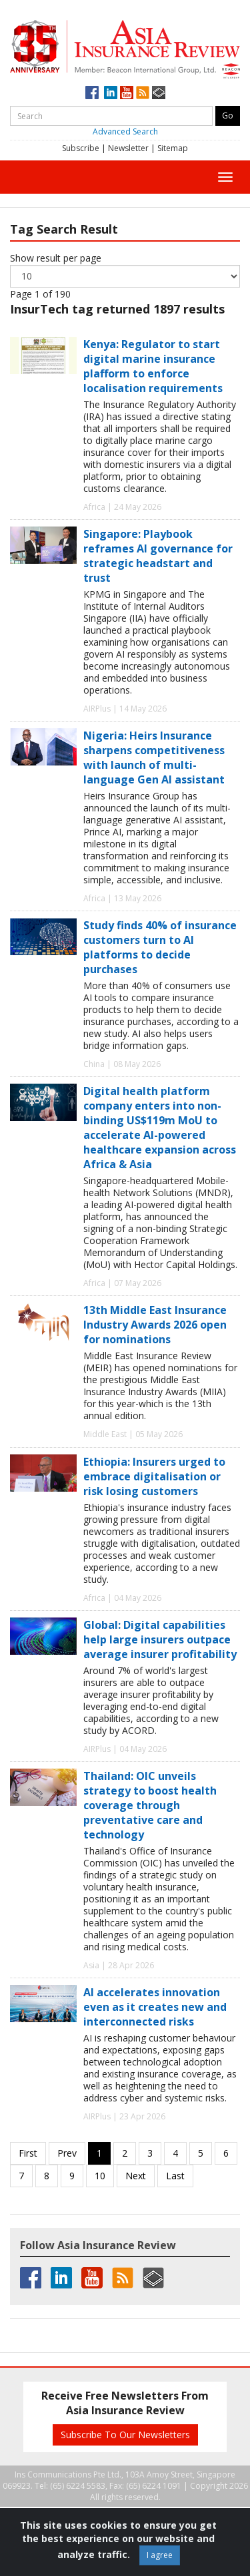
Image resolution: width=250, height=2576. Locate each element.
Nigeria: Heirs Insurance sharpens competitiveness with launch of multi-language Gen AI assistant (154, 757)
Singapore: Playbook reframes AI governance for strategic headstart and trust (158, 556)
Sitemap (172, 148)
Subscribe (80, 148)
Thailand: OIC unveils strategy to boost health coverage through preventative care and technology (150, 1805)
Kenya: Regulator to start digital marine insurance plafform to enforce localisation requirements (153, 366)
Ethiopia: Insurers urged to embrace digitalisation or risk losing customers (154, 1476)
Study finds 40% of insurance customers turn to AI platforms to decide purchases (160, 947)
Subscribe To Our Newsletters (125, 2434)
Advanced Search (125, 131)
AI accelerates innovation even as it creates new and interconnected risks (155, 2007)
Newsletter (128, 148)
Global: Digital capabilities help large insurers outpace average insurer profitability (160, 1639)
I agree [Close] (160, 2555)
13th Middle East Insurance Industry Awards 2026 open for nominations (155, 1325)
